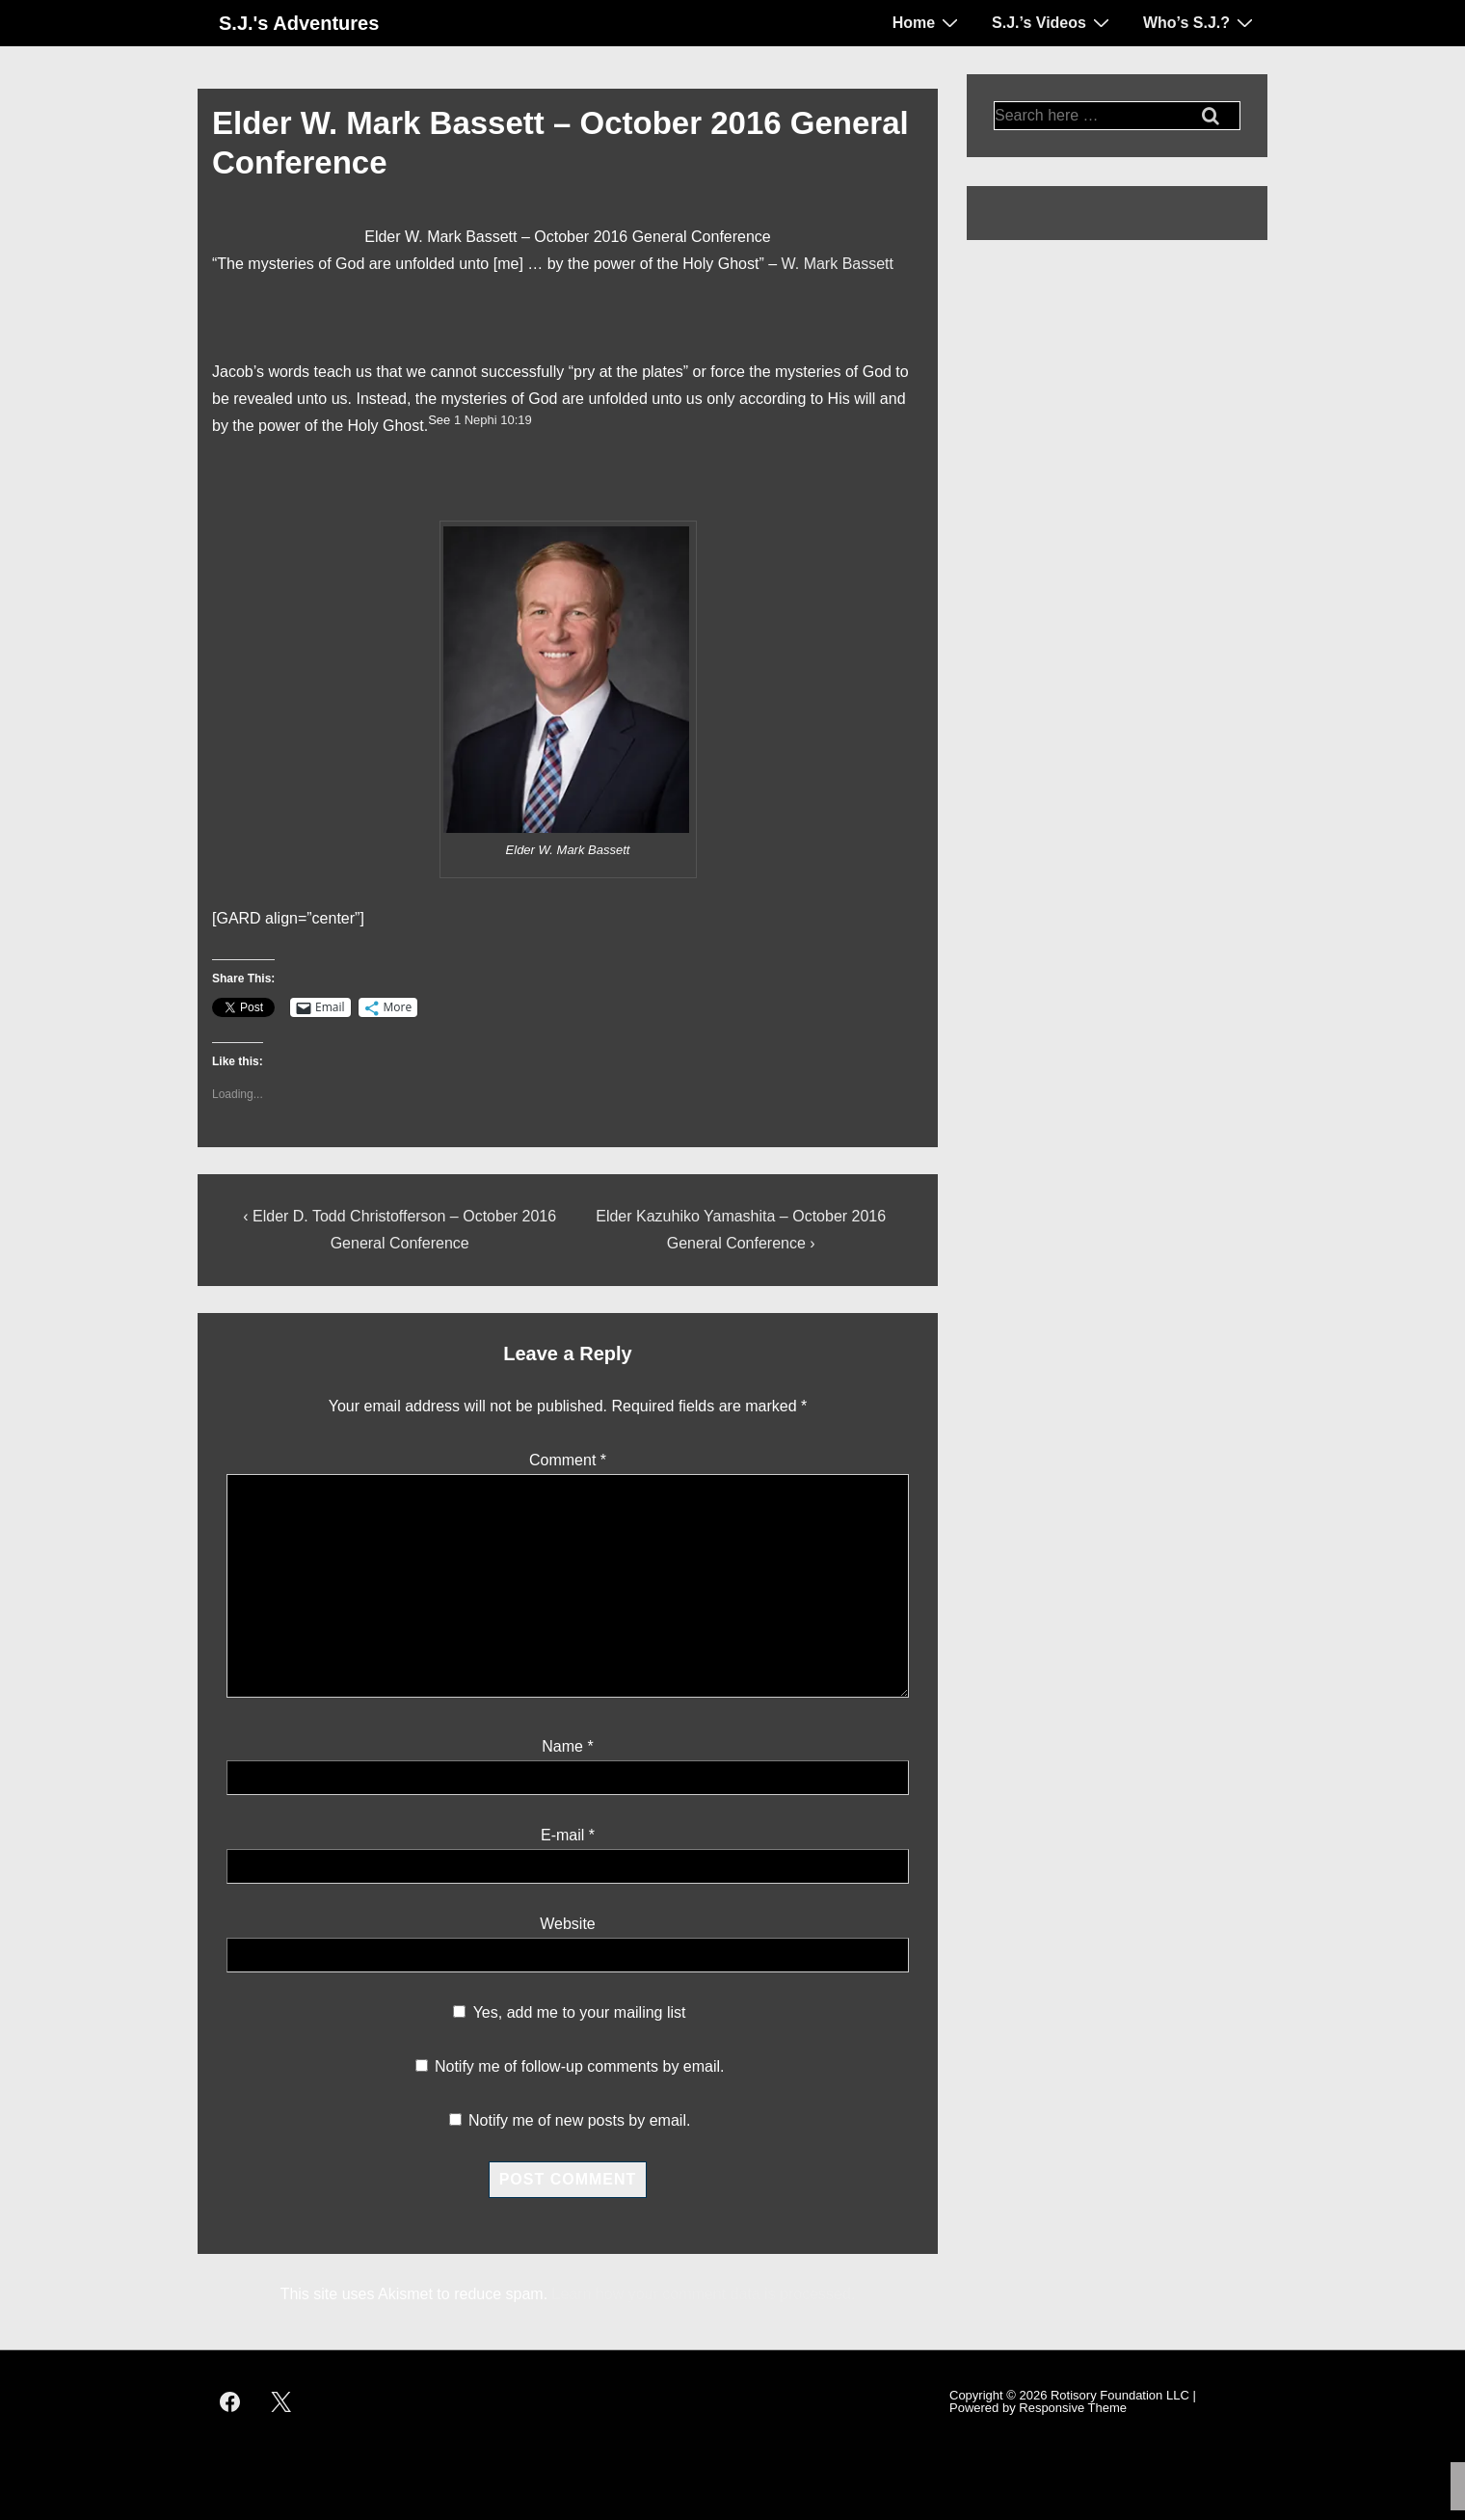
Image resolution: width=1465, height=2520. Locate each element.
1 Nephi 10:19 (493, 420)
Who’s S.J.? (1200, 22)
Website (568, 1924)
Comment (567, 1460)
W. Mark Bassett (837, 263)
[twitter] (281, 2401)
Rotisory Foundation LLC (1120, 2395)
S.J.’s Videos (1053, 22)
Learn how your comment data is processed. (704, 2294)
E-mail (562, 1835)
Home (927, 22)
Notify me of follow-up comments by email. (580, 2066)
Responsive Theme (1073, 2407)
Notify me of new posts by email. (579, 2120)
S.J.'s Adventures (299, 23)
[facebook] (230, 2401)
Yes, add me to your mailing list (569, 2012)
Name (562, 1746)
